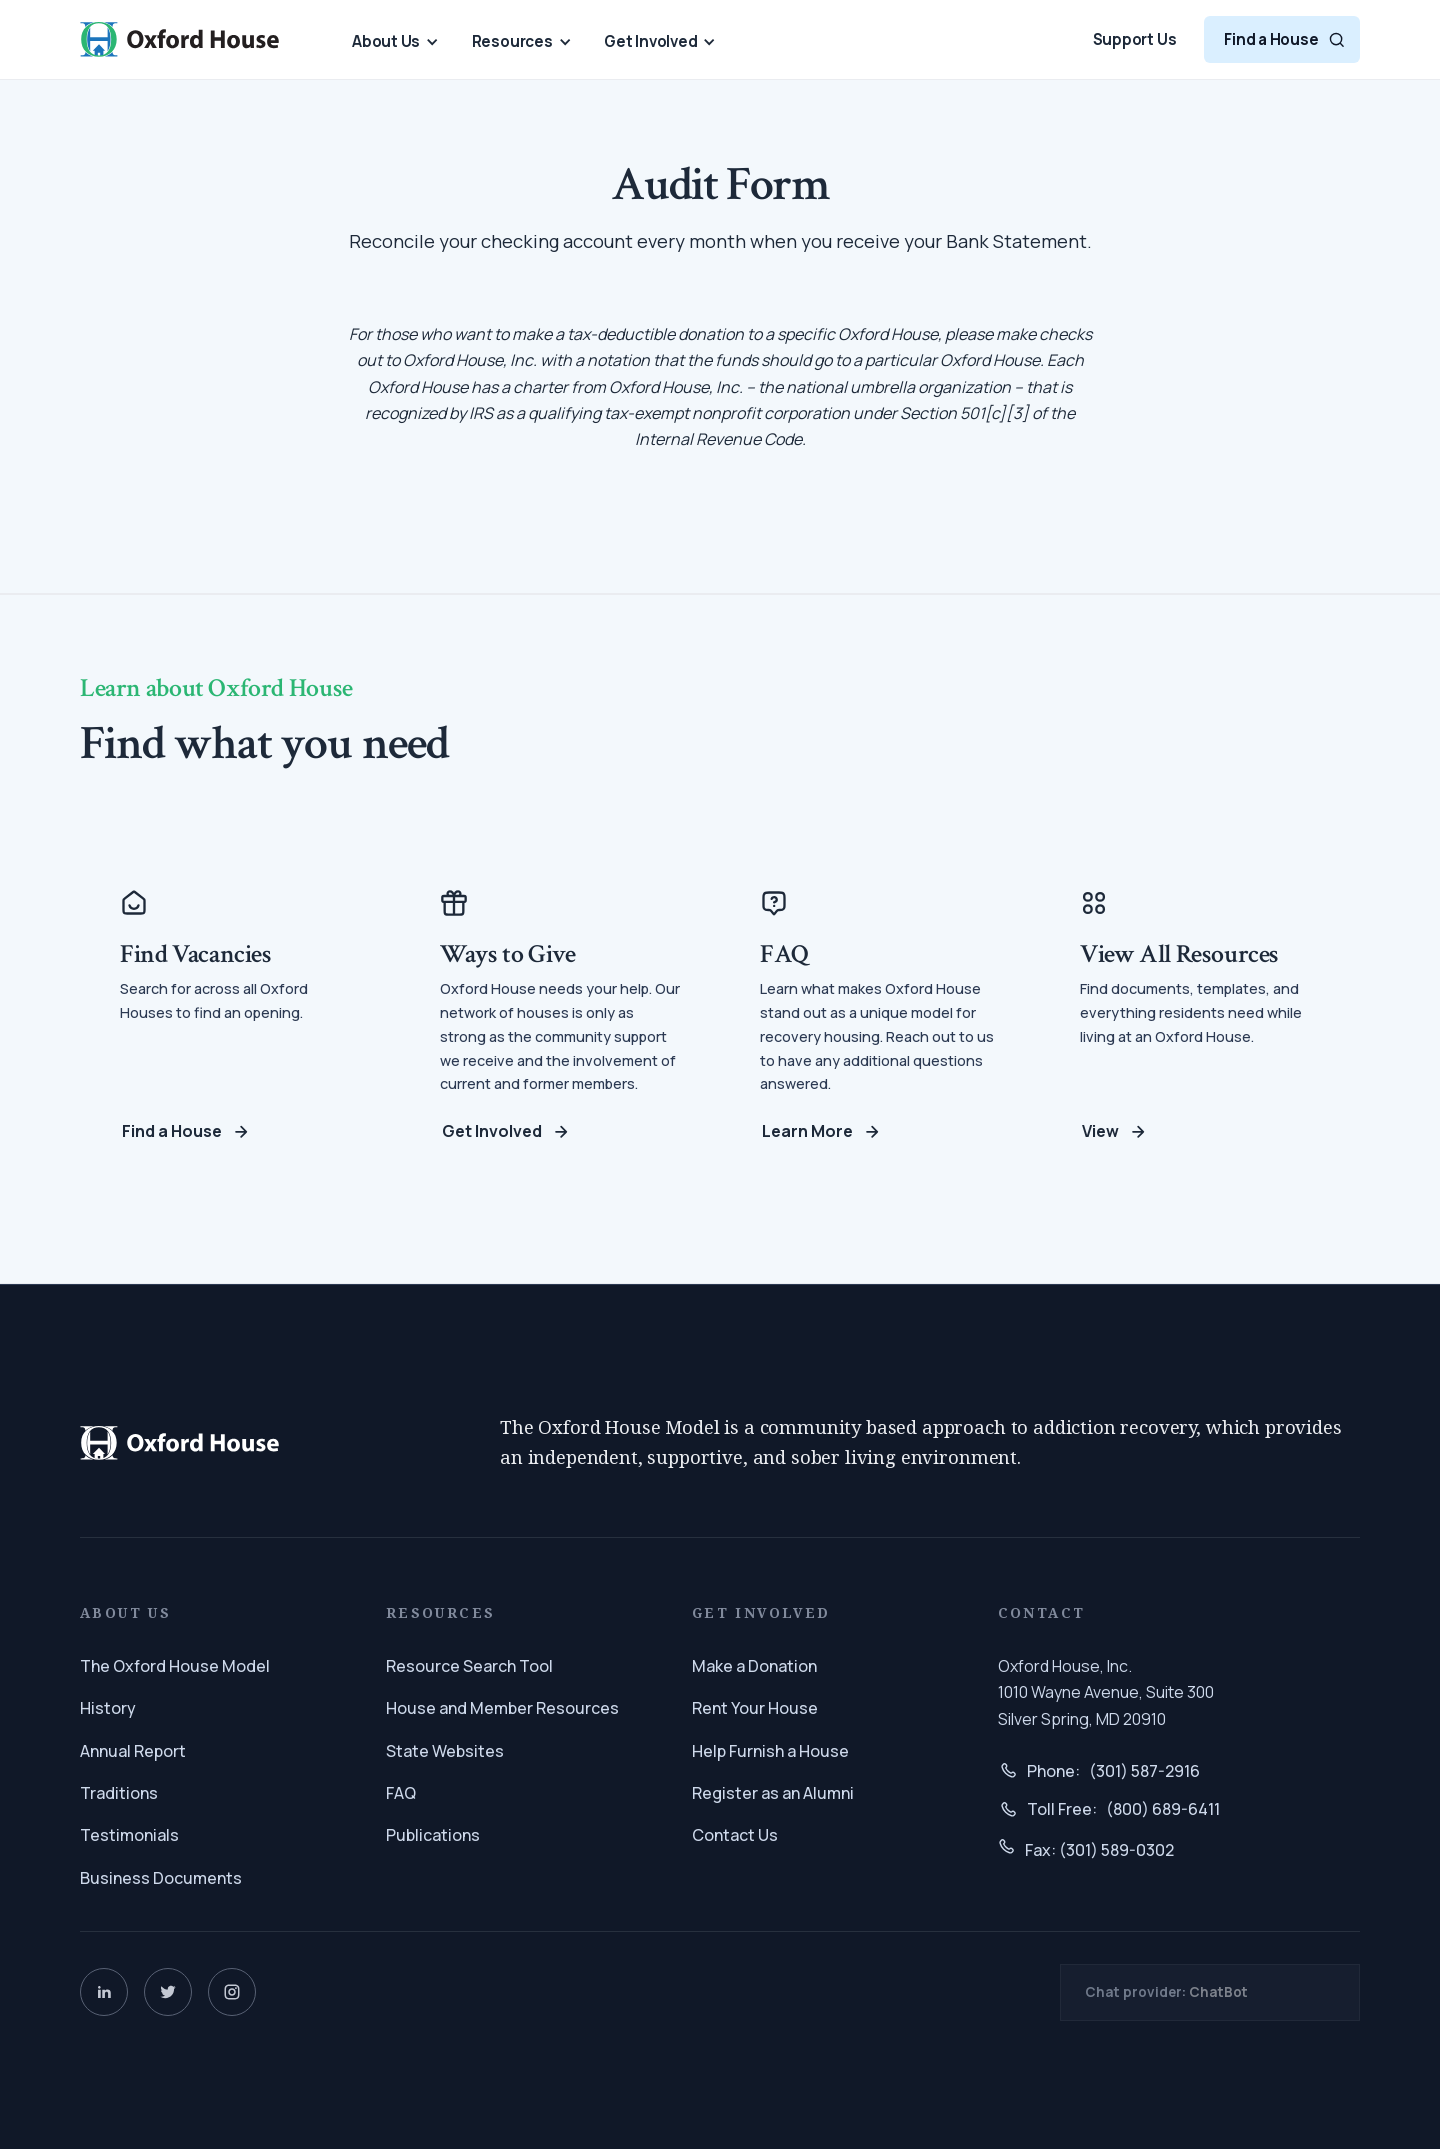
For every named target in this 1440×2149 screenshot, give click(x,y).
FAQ (401, 1793)
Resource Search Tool (469, 1666)
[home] (180, 39)
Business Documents (161, 1878)
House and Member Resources (502, 1708)
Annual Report (133, 1751)
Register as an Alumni (773, 1793)
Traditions (119, 1793)
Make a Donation (754, 1666)
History (108, 1708)
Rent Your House (755, 1708)
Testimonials (129, 1835)
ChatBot (1218, 1992)
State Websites (445, 1751)
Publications (433, 1835)
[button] (389, 41)
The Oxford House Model (175, 1666)
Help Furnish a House (770, 1751)
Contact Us (735, 1835)
